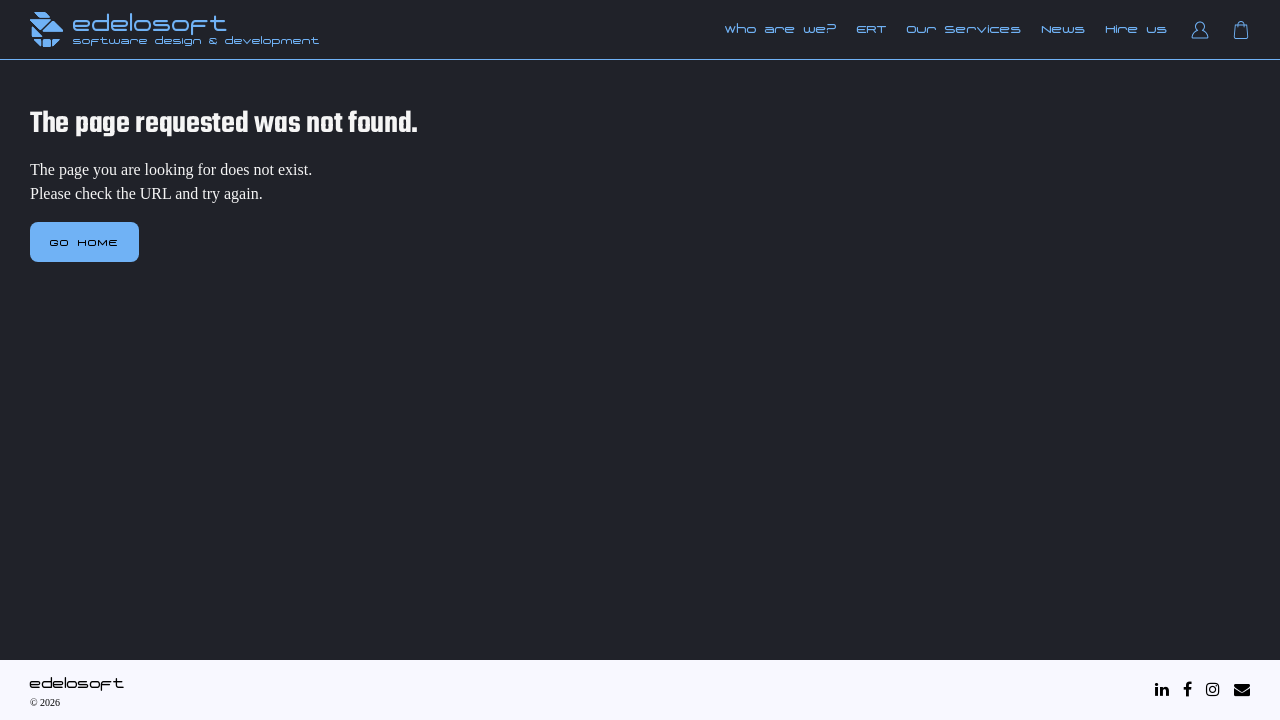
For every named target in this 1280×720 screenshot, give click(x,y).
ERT (872, 29)
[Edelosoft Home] (46, 29)
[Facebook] (1187, 689)
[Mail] (1242, 689)
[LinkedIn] (1162, 689)
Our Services (964, 29)
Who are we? (781, 29)
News (1064, 29)
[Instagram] (1213, 689)
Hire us (1137, 29)
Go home (84, 242)
